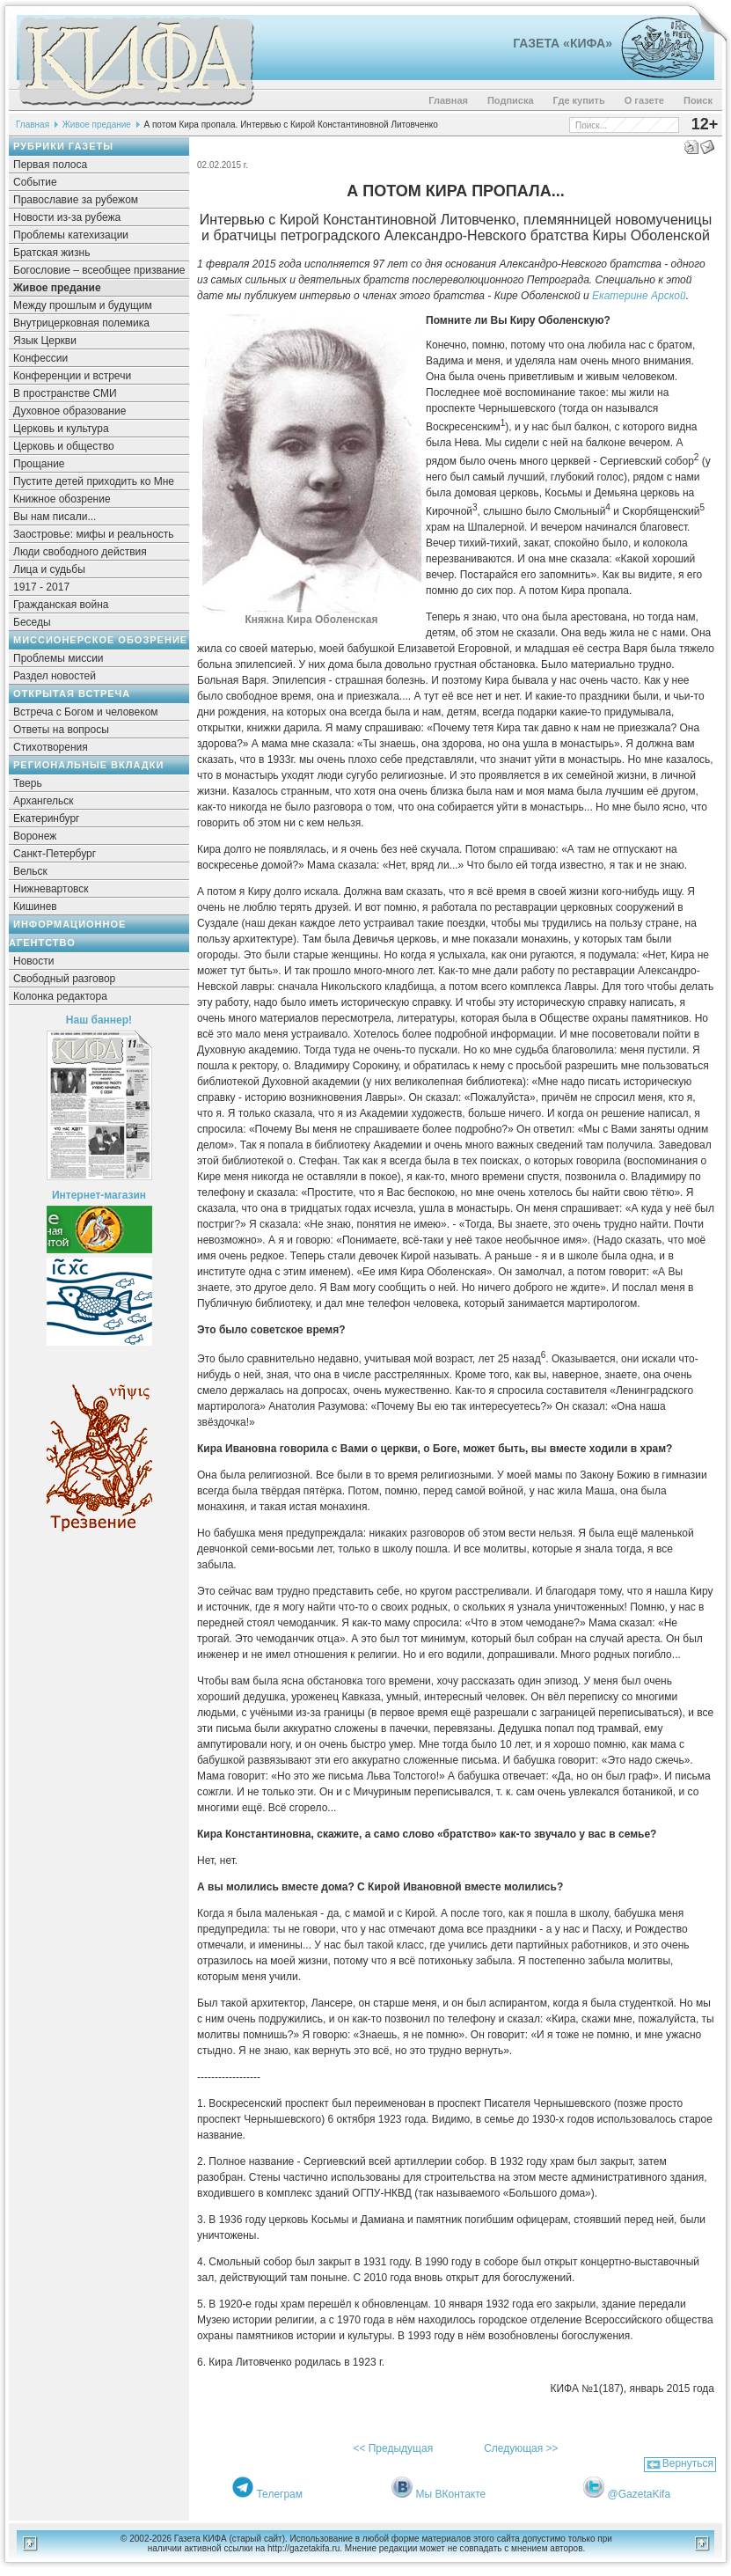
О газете (644, 100)
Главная (448, 100)
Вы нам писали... (54, 516)
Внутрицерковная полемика (81, 323)
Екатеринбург (46, 818)
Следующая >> (521, 2448)
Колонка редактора (60, 996)
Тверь (27, 783)
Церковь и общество (63, 446)
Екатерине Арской (639, 296)
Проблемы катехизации (70, 235)
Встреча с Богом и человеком (85, 712)
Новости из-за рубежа (67, 217)
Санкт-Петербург (54, 854)
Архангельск (43, 801)
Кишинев (35, 906)
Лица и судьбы (49, 569)
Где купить (579, 100)
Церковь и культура (61, 428)
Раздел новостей (54, 676)
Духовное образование (69, 411)
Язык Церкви (45, 340)
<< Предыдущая (393, 2448)
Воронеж (34, 836)
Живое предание (96, 124)
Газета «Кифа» (562, 43)
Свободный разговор (64, 978)
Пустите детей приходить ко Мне (93, 481)
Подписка (510, 100)
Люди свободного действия (80, 552)
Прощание (39, 464)
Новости (33, 961)
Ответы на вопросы (61, 729)
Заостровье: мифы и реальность (93, 534)
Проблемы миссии (58, 658)
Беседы (32, 622)
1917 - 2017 (41, 587)
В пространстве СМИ (65, 393)
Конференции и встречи (72, 376)
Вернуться (687, 2463)
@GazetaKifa (639, 2494)
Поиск (698, 100)
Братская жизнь (51, 252)
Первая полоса (50, 164)
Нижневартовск (51, 889)
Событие (35, 182)
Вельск (30, 871)
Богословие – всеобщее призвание (99, 270)
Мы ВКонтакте (451, 2494)
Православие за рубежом (75, 200)
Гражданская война (60, 604)
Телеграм (279, 2494)
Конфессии (40, 358)
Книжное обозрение (62, 499)
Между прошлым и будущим (82, 305)
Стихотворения (50, 747)
